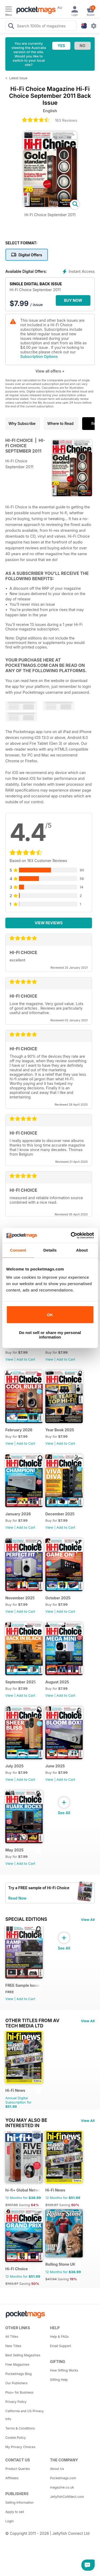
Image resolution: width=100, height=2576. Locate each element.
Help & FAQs (59, 2337)
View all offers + (50, 371)
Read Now (17, 1898)
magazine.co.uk (62, 2487)
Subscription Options (39, 356)
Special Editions (26, 1919)
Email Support (60, 2346)
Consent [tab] (18, 1250)
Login (9, 2521)
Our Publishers (16, 2383)
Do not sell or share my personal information (50, 1334)
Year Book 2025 (59, 1430)
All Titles (11, 2337)
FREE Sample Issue (22, 1985)
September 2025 (20, 1682)
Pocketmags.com (63, 2478)
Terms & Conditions (20, 2428)
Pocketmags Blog (18, 2374)
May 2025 (14, 1850)
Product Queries (17, 2469)
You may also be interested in (26, 2120)
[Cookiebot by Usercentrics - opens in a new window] (71, 1235)
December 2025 (60, 1514)
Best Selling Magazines (22, 2355)
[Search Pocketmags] (10, 26)
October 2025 (58, 1598)
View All (88, 1919)
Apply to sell (14, 2512)
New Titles (13, 2346)
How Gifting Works (64, 2370)
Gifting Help (59, 2380)
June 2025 (55, 1766)
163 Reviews (66, 120)
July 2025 (14, 1766)
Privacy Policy (15, 2402)
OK (50, 1314)
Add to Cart (26, 1359)
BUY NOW (73, 300)
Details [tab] (50, 1250)
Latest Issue (18, 78)
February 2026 (18, 1430)
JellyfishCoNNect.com (67, 2497)
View (9, 1359)
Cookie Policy (15, 2438)
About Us (57, 2469)
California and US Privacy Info (24, 2415)
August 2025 (57, 1682)
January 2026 (18, 1514)
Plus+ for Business (19, 2392)
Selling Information (19, 2502)
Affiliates (11, 2478)
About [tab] (82, 1250)
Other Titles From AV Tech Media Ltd (32, 2020)
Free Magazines (17, 2364)
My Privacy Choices (20, 2447)
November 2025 (20, 1598)
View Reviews (49, 923)
